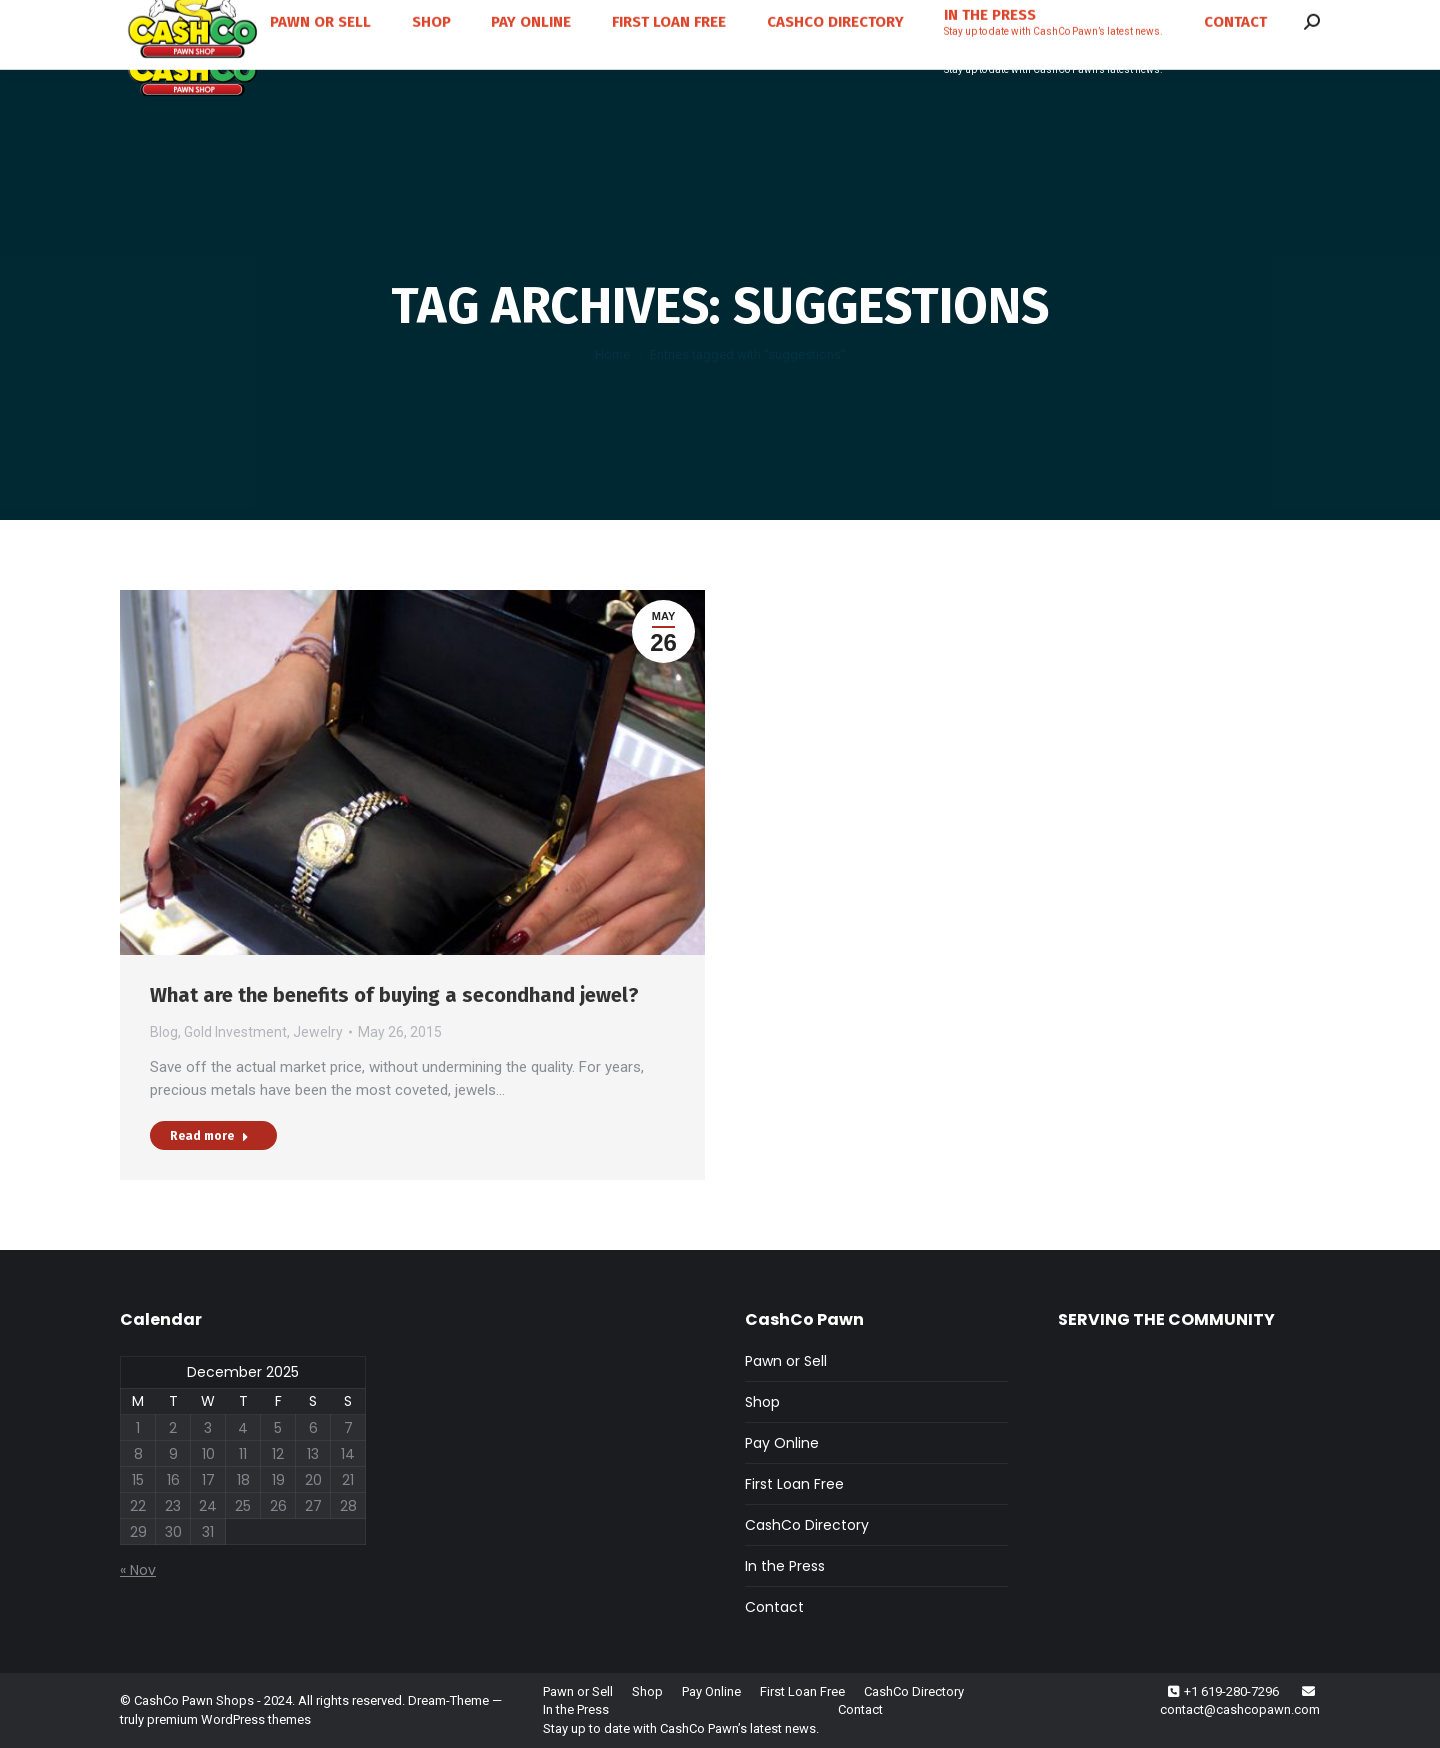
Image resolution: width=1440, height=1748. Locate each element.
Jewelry (318, 1032)
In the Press (785, 1566)
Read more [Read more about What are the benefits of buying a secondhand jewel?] (209, 1136)
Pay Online (782, 1443)
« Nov (138, 1570)
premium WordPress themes (229, 1719)
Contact (774, 1607)
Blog (164, 1032)
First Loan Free (794, 1484)
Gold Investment (235, 1032)
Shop (762, 1402)
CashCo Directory (807, 1525)
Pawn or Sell (786, 1361)
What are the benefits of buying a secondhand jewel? (394, 995)
